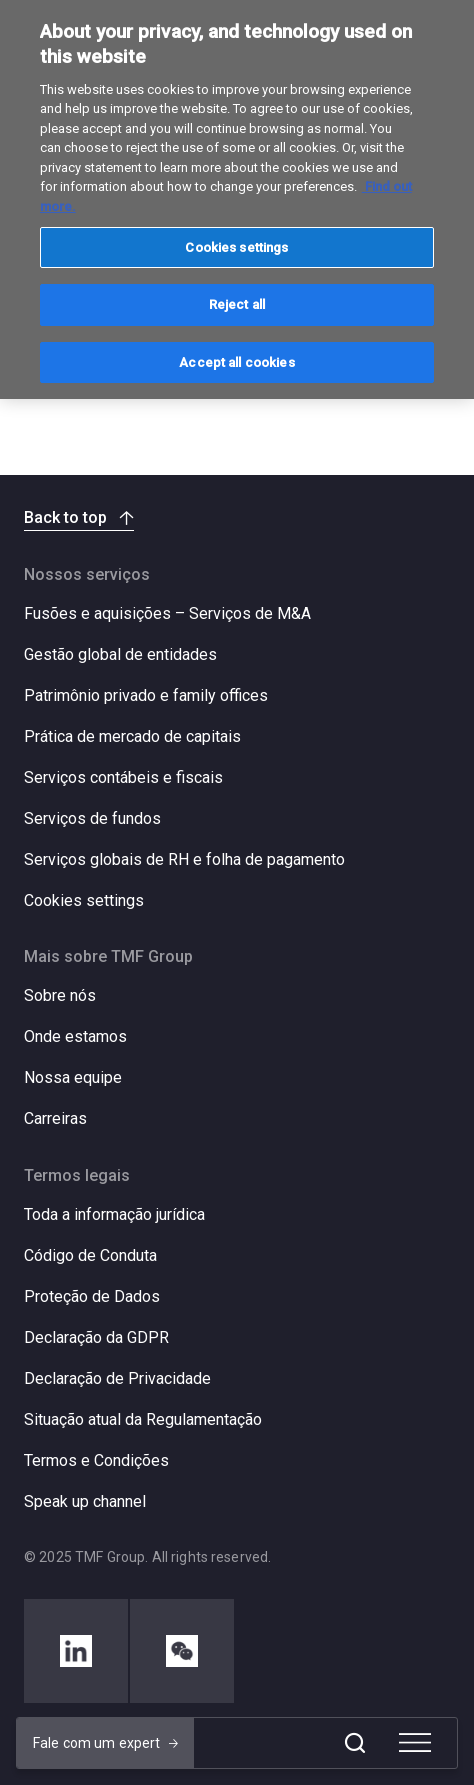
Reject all (237, 304)
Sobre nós (60, 995)
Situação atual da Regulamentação (143, 1419)
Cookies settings (84, 901)
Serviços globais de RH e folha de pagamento (184, 859)
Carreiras (55, 1118)
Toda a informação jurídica (114, 1214)
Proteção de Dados (92, 1296)
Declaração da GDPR (96, 1337)
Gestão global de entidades (120, 654)
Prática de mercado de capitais (132, 736)
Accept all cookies (236, 362)
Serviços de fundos (92, 818)
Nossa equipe (73, 1077)
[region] (237, 199)
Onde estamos (75, 1036)
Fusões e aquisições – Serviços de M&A (167, 613)
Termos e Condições (96, 1460)
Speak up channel (85, 1501)
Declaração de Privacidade (117, 1378)
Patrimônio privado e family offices (146, 695)
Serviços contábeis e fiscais (123, 777)
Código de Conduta (90, 1255)
